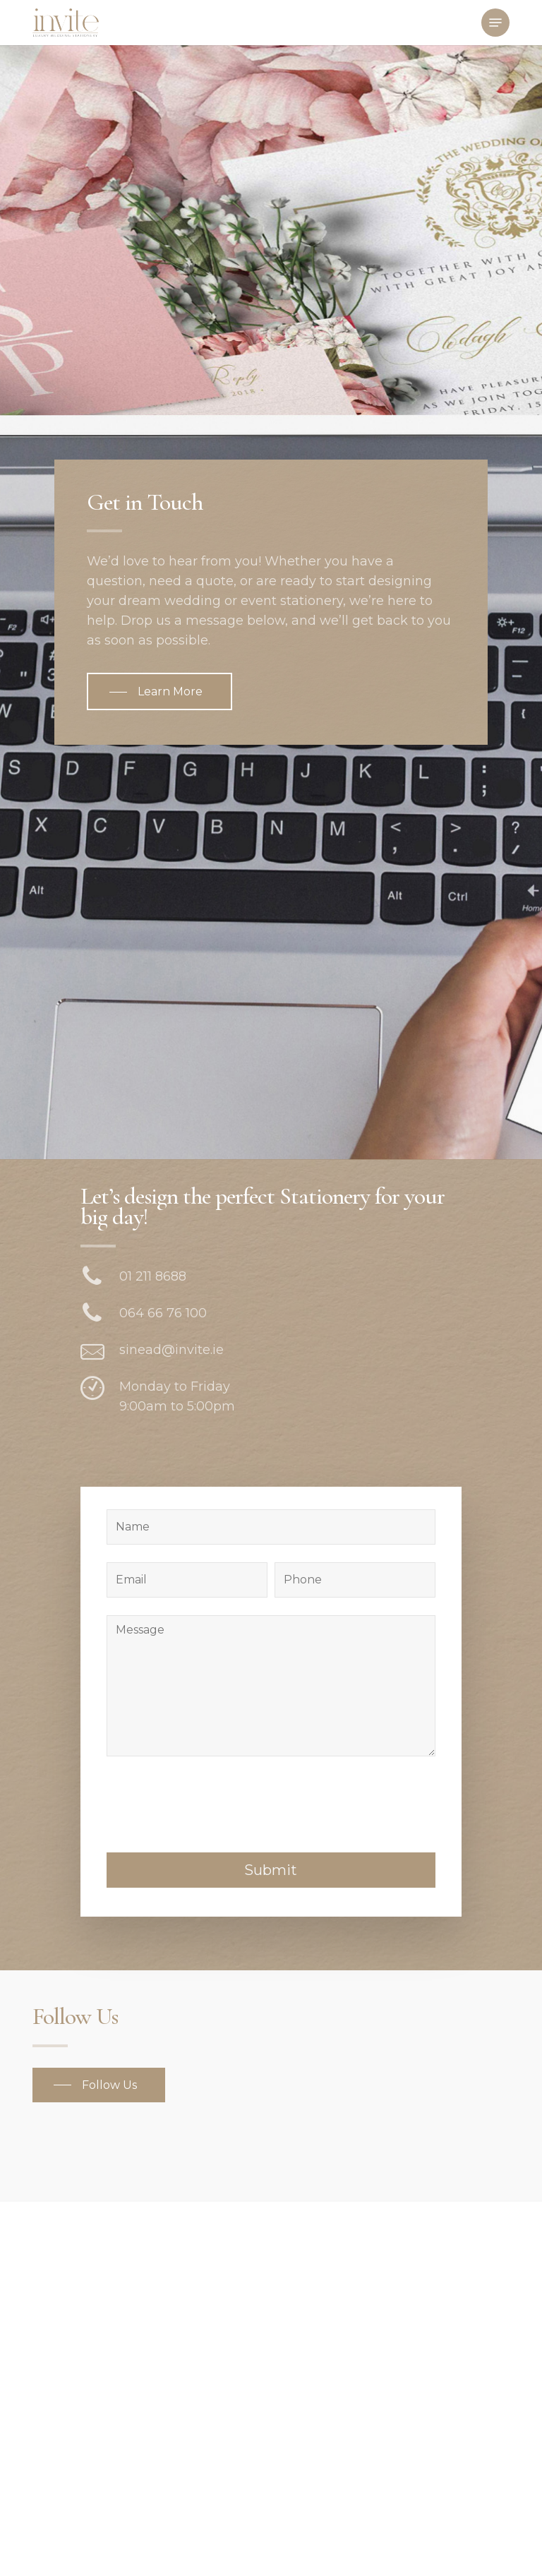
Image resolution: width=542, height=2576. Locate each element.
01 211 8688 (152, 1276)
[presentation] (214, 2062)
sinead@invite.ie (171, 1350)
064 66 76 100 (163, 1313)
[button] (495, 23)
